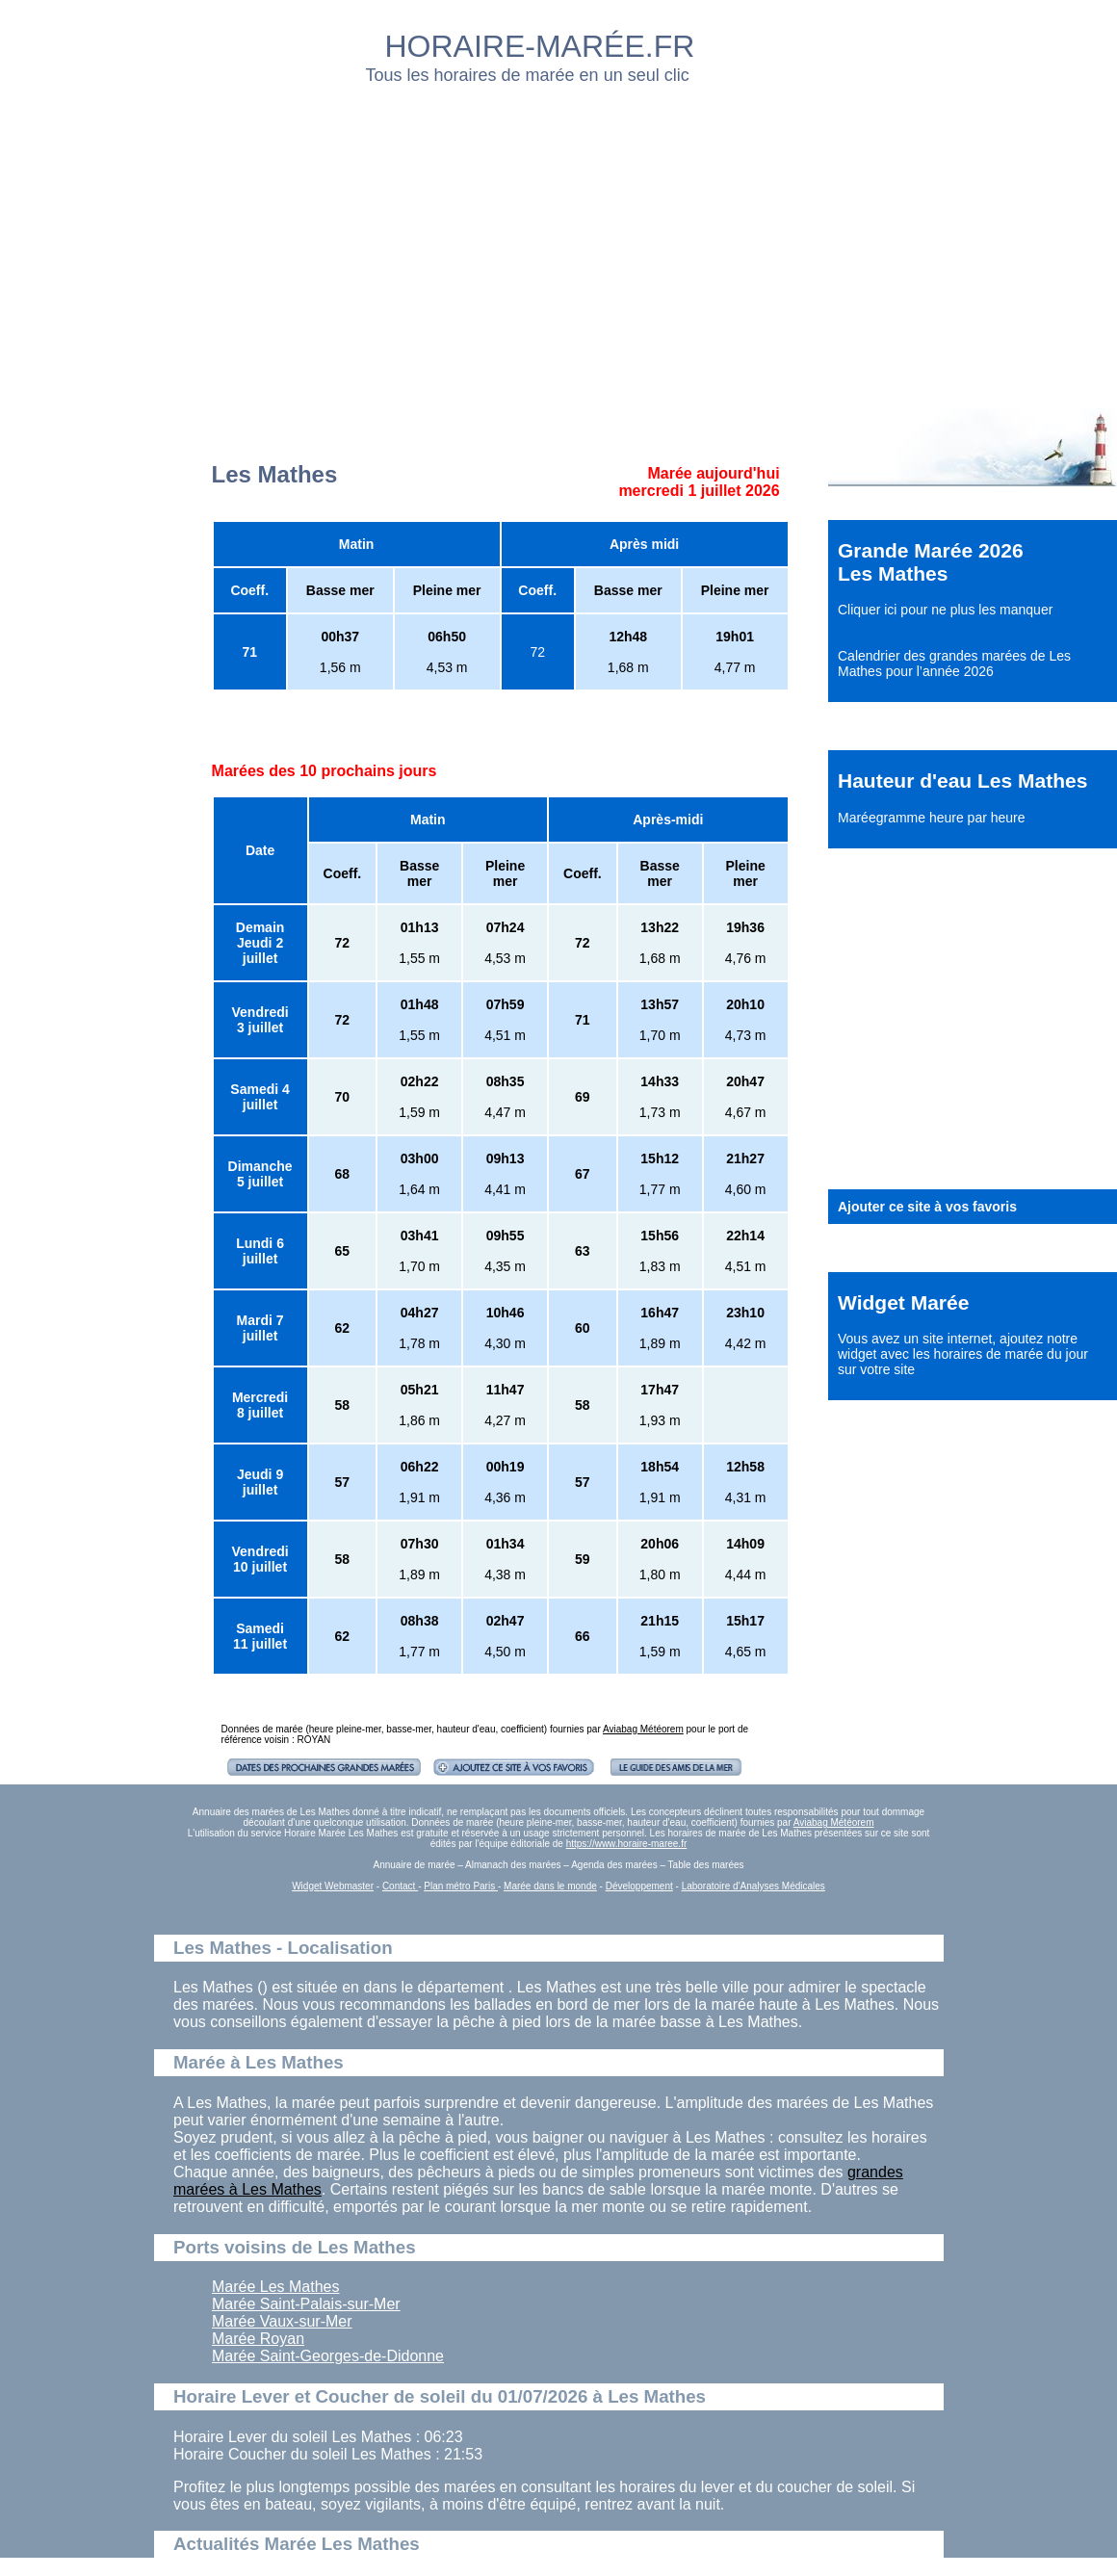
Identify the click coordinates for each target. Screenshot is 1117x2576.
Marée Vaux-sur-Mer (282, 2321)
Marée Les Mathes (276, 2286)
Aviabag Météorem (643, 1729)
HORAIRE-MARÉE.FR (540, 46)
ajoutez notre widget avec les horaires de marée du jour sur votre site (963, 1354)
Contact (400, 1886)
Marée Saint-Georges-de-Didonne (328, 2356)
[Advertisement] (446, 241)
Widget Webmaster (333, 1886)
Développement (639, 1886)
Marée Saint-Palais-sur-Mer (306, 2304)
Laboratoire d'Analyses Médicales (753, 1886)
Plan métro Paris (461, 1886)
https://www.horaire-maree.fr (627, 1843)
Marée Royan (258, 2338)
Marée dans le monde (550, 1886)
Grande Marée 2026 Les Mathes (931, 562)
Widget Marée (903, 1302)
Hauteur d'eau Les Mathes (962, 780)
